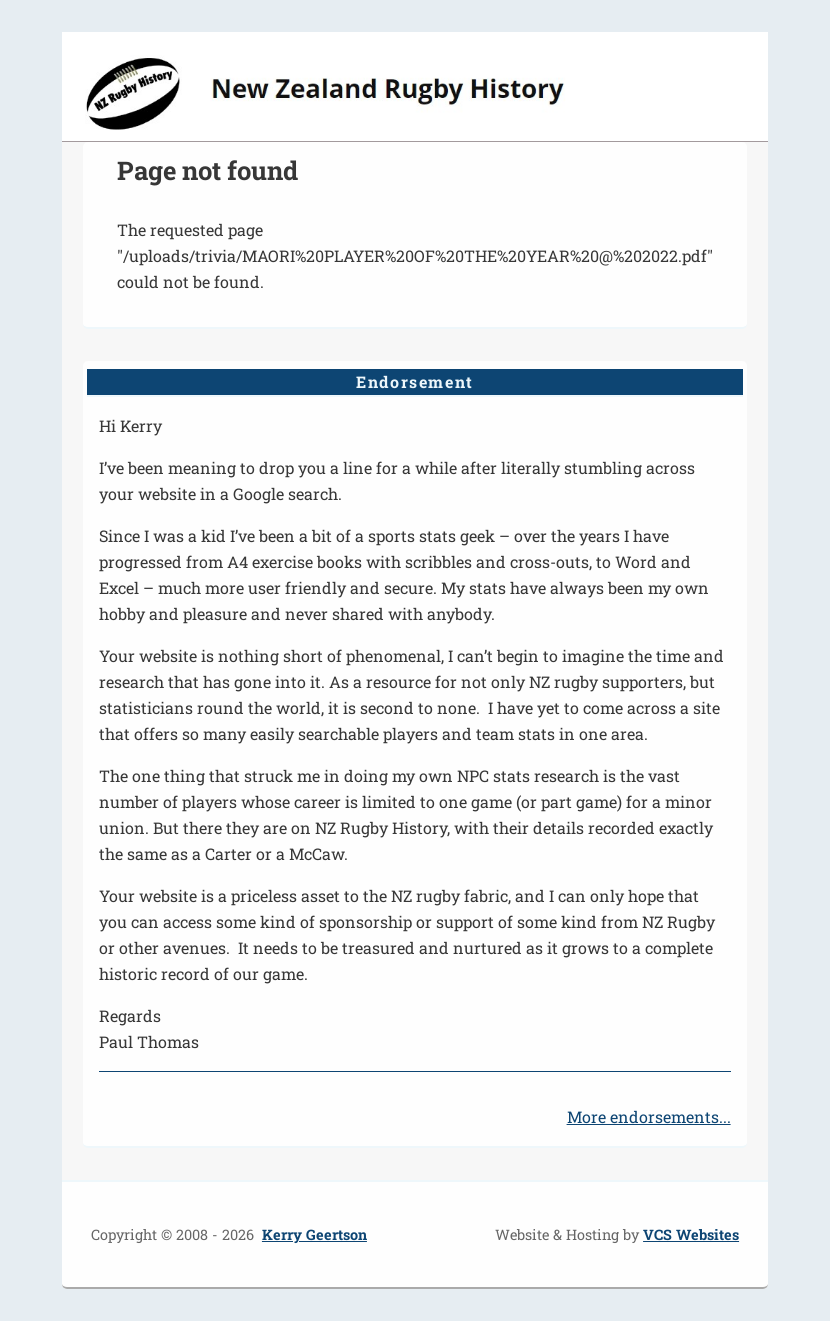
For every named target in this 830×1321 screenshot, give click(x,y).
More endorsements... (649, 1116)
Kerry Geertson (314, 1234)
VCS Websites (691, 1234)
